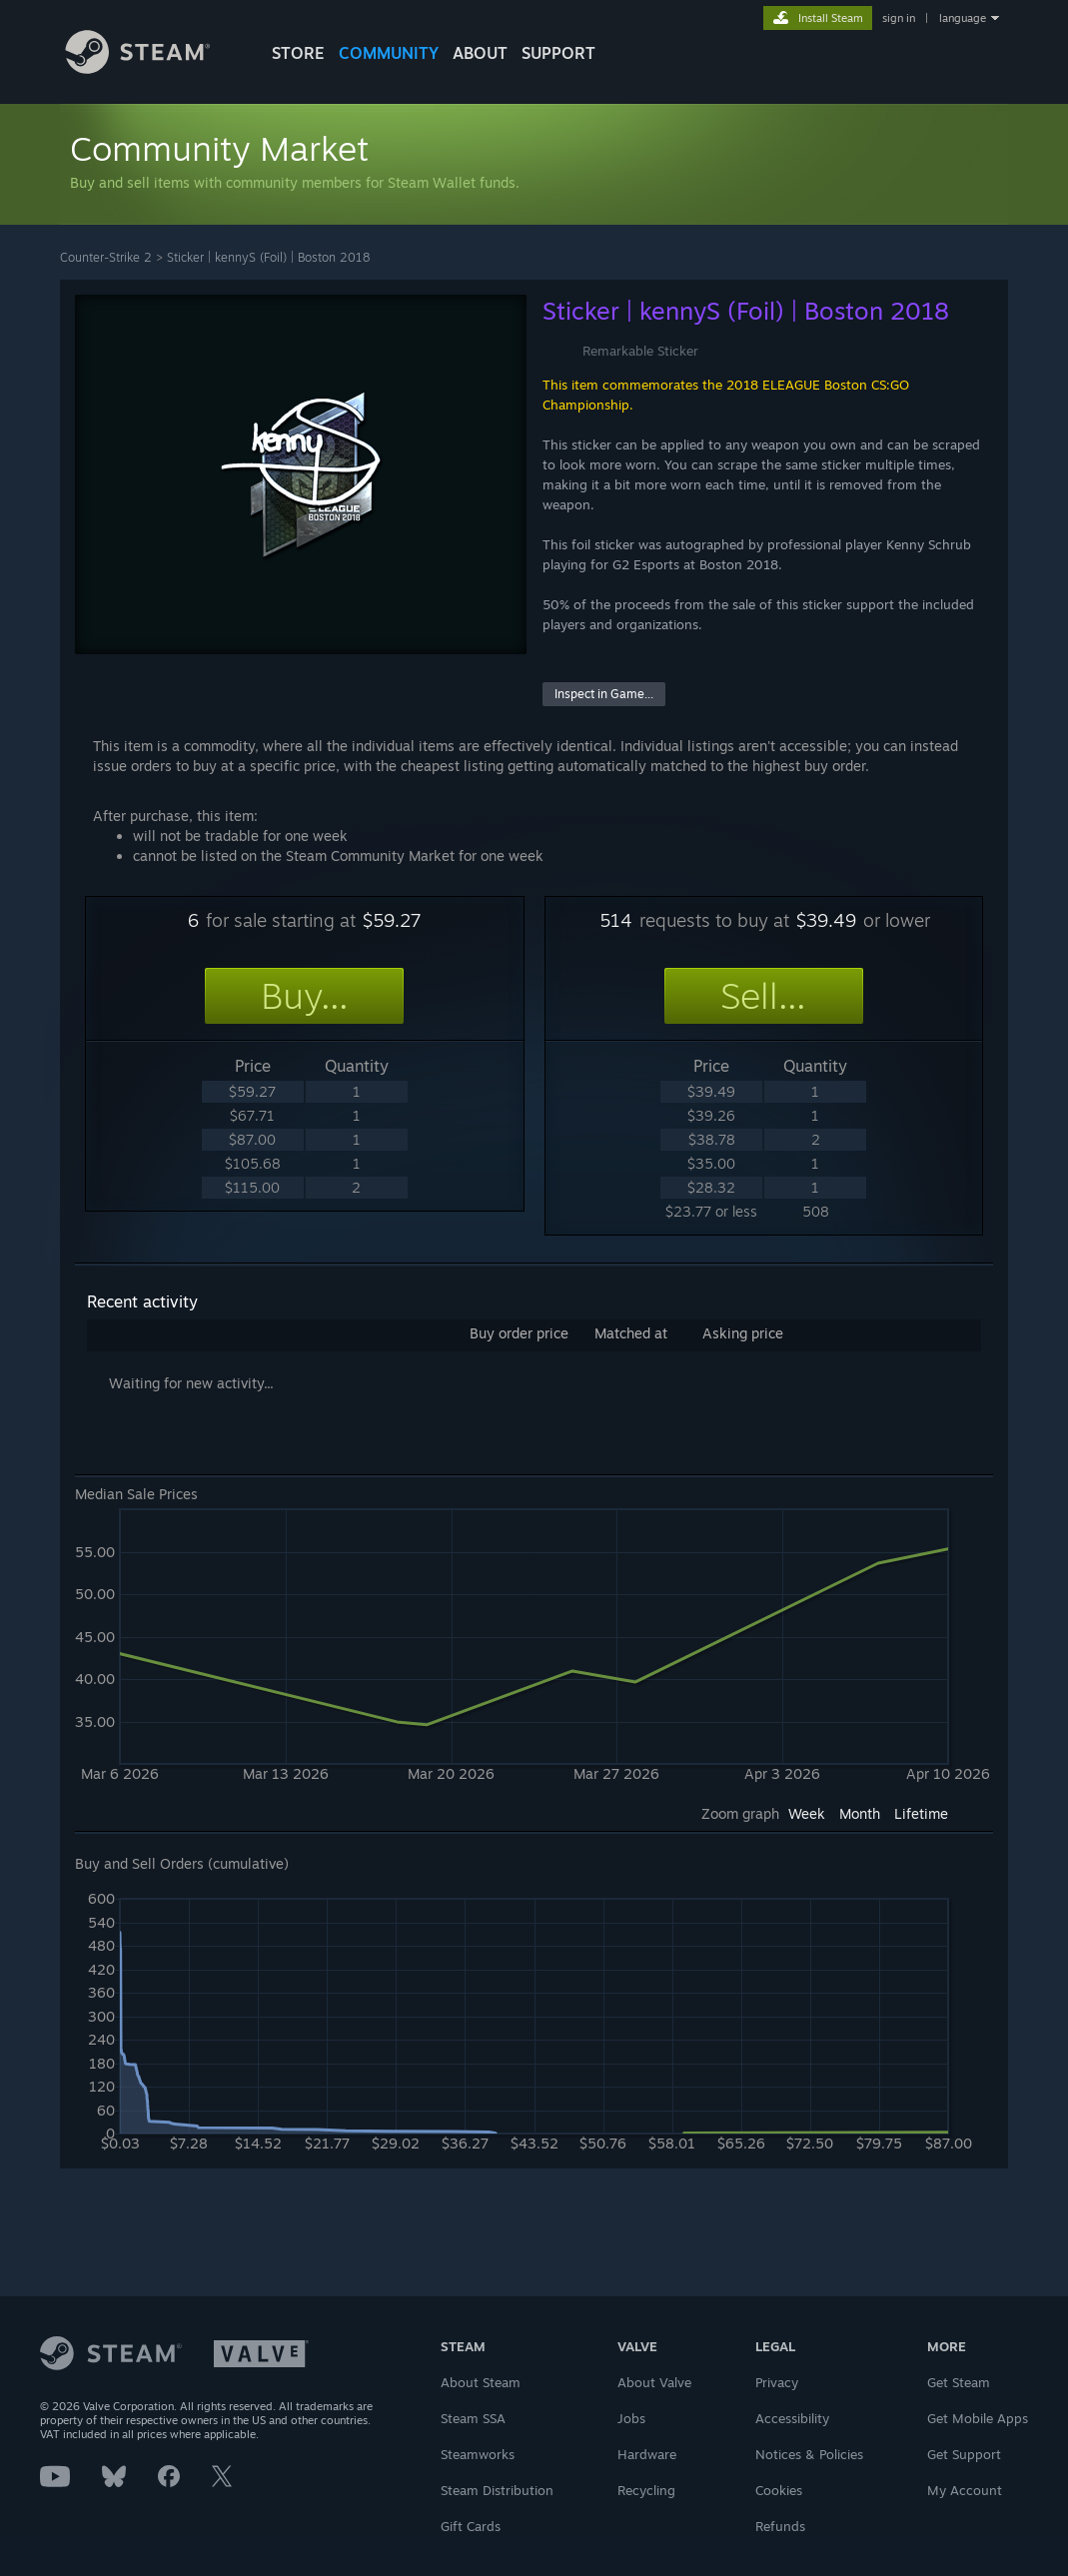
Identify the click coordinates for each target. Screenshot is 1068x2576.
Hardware (646, 2454)
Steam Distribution (497, 2490)
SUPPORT (558, 53)
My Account (964, 2490)
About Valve (654, 2382)
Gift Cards (471, 2526)
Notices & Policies (809, 2454)
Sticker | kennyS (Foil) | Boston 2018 (268, 257)
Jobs (631, 2418)
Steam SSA (473, 2418)
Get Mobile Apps (977, 2418)
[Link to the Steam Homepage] (153, 68)
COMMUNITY (389, 53)
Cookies (778, 2490)
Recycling (646, 2490)
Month (859, 1813)
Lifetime (921, 1813)
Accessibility (792, 2418)
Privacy (776, 2382)
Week (806, 1813)
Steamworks (478, 2454)
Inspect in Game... (603, 693)
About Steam (481, 2382)
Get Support (964, 2454)
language (962, 18)
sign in (898, 18)
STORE (298, 53)
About (480, 53)
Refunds (780, 2526)
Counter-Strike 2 (106, 257)
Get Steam (958, 2382)
